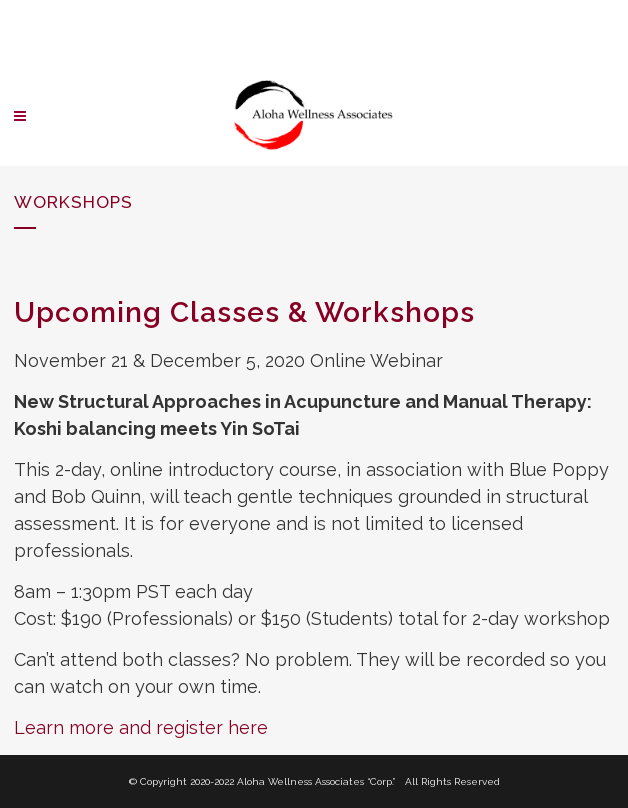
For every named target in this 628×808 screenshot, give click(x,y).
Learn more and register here (141, 727)
